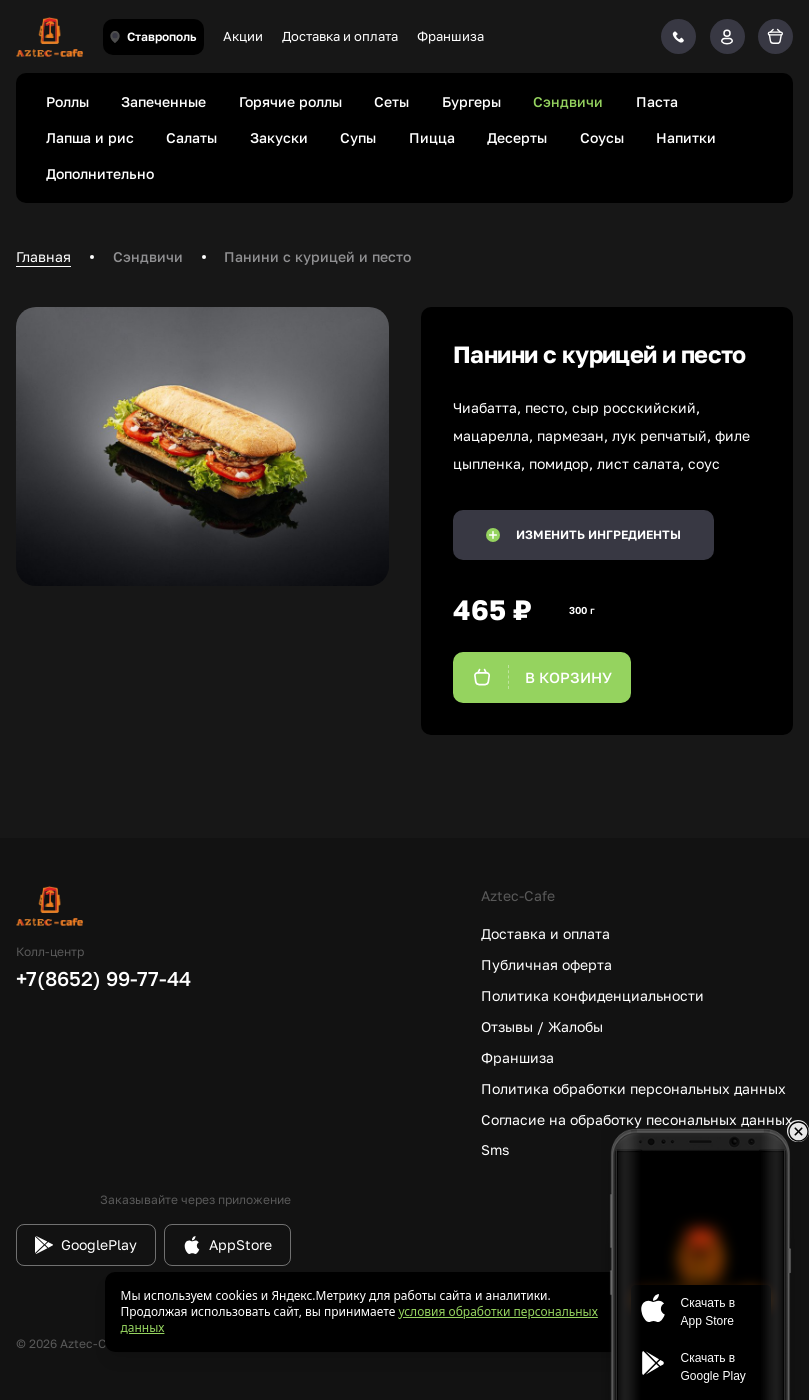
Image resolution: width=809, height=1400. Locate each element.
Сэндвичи (568, 101)
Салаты (191, 137)
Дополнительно (100, 173)
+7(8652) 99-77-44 (103, 978)
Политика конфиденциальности (592, 995)
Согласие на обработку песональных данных (637, 1119)
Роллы (67, 101)
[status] (405, 1312)
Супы (358, 137)
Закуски (279, 137)
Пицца (432, 137)
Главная (43, 256)
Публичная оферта (546, 964)
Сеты (391, 101)
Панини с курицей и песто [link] (317, 256)
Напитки (686, 137)
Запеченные (163, 101)
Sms (495, 1149)
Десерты (517, 137)
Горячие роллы (290, 101)
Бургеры (471, 101)
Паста (657, 101)
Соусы (602, 137)
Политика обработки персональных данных (633, 1088)
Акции (243, 36)
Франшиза (450, 36)
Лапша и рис (90, 137)
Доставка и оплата (340, 36)
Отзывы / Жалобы (542, 1026)
